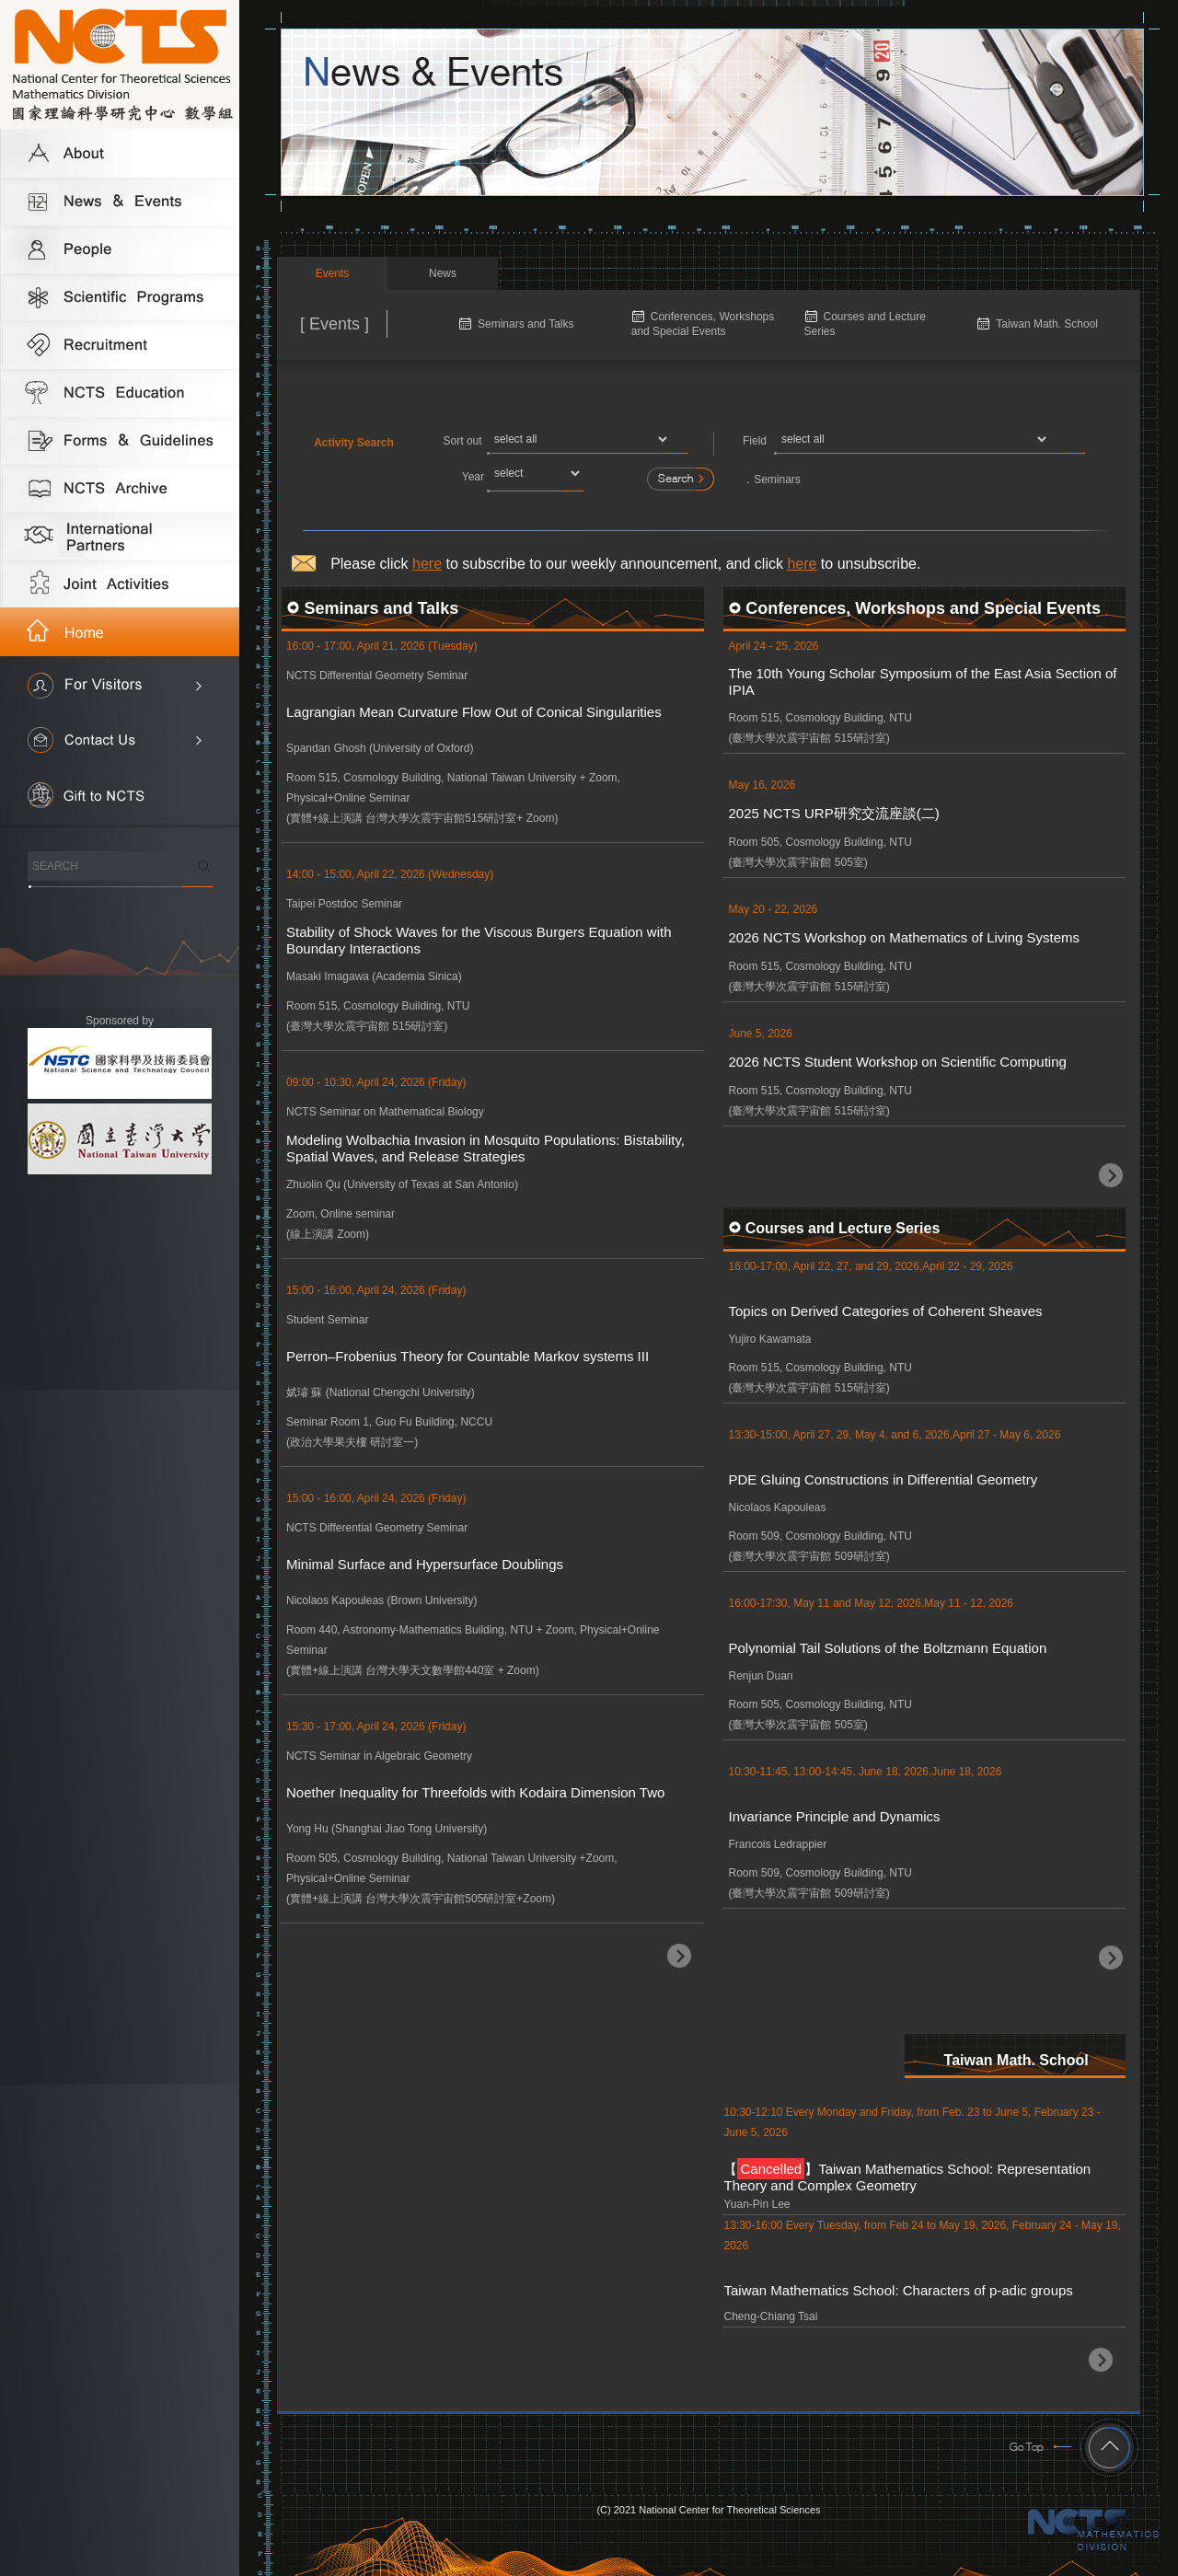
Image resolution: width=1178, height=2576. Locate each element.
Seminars (777, 479)
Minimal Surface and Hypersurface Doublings (424, 1564)
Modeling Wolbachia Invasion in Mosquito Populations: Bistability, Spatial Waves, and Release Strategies (485, 1148)
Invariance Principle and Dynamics (834, 1816)
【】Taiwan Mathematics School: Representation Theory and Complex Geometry (907, 2175)
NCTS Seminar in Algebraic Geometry (379, 1756)
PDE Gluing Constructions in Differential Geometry (882, 1479)
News (442, 273)
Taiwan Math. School (1047, 324)
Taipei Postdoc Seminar (344, 903)
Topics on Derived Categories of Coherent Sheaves (885, 1311)
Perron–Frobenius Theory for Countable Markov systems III (467, 1356)
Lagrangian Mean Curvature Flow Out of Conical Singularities (474, 712)
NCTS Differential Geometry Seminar (377, 675)
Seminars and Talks (526, 324)
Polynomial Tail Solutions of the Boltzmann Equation (887, 1648)
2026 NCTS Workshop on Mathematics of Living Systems (904, 937)
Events (333, 273)
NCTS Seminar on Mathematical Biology (385, 1111)
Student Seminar (327, 1319)
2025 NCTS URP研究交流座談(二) (833, 813)
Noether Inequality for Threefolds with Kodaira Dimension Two (475, 1792)
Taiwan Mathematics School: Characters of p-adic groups (897, 2290)
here (427, 564)
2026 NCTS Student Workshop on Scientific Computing (897, 1061)
